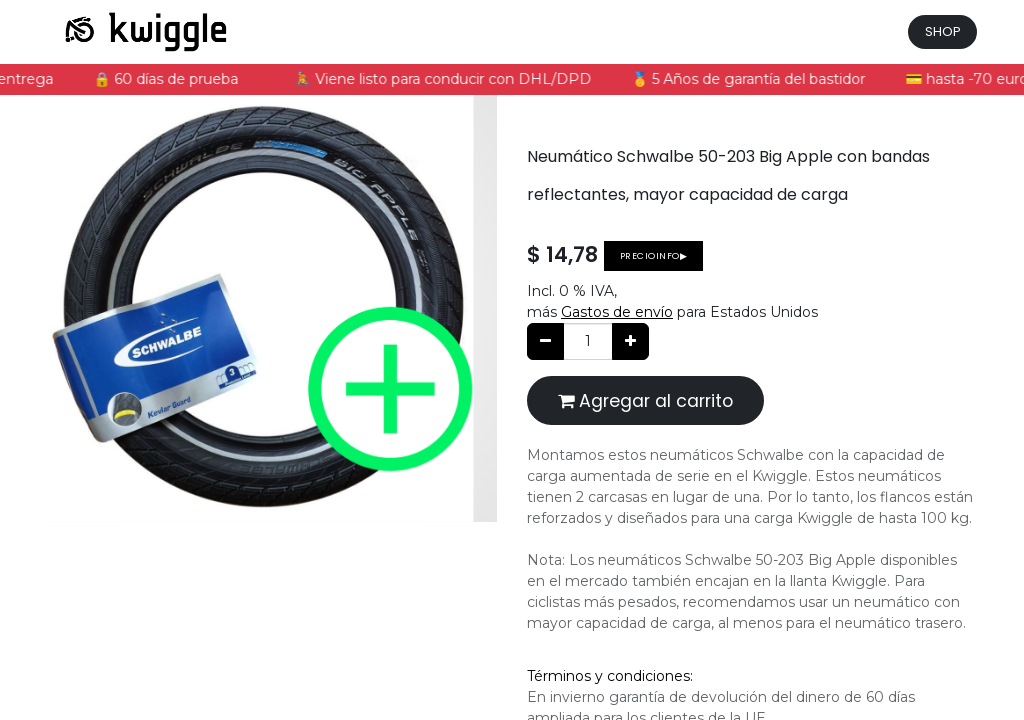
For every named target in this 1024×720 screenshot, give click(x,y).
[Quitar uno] (545, 341)
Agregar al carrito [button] (645, 401)
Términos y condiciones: (610, 676)
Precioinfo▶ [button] (653, 255)
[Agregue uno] (630, 341)
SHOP (943, 31)
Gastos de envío (617, 312)
